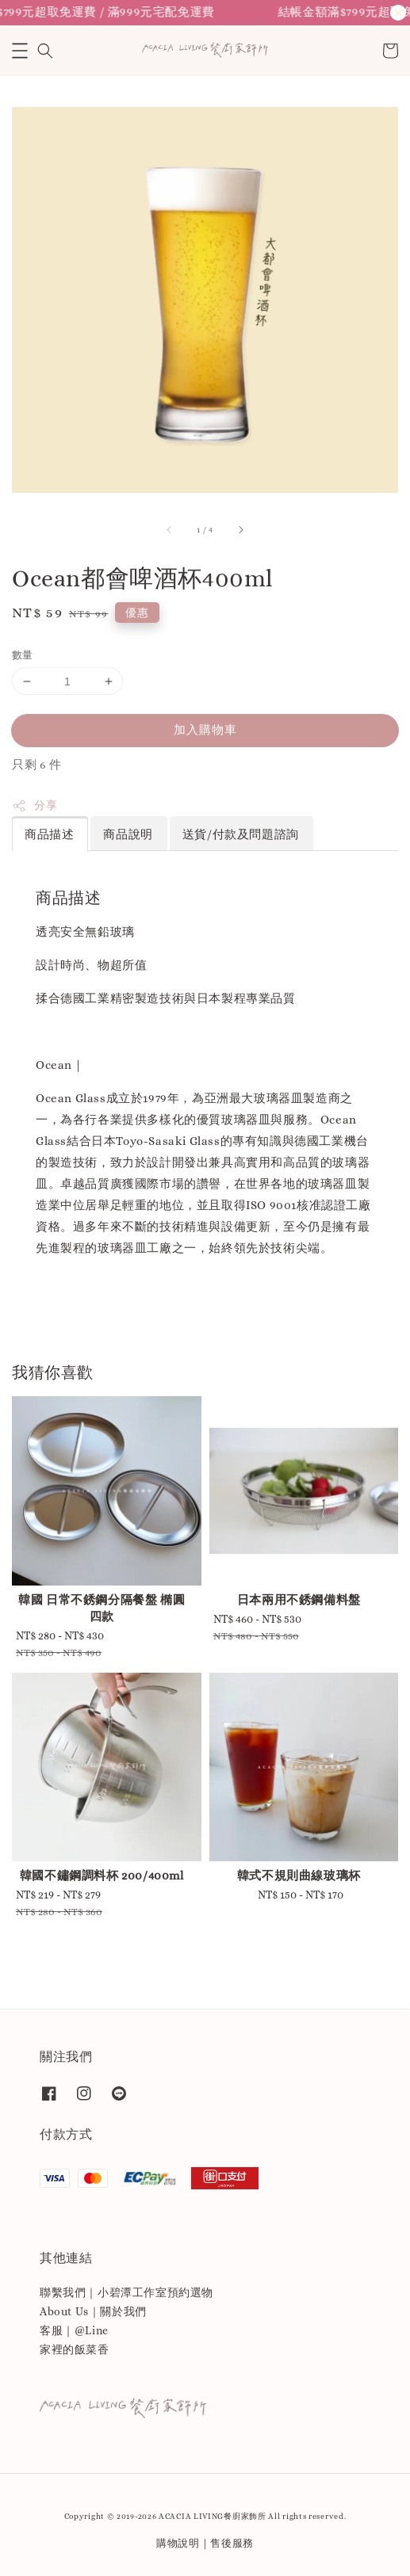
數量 (22, 655)
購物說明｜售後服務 (205, 2543)
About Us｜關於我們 (93, 2311)
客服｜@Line (74, 2330)
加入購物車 (205, 730)
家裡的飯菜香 (74, 2349)
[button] (19, 50)
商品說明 (127, 834)
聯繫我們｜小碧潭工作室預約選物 (126, 2292)
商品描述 (49, 834)
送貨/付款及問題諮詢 (240, 834)
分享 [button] (34, 806)
